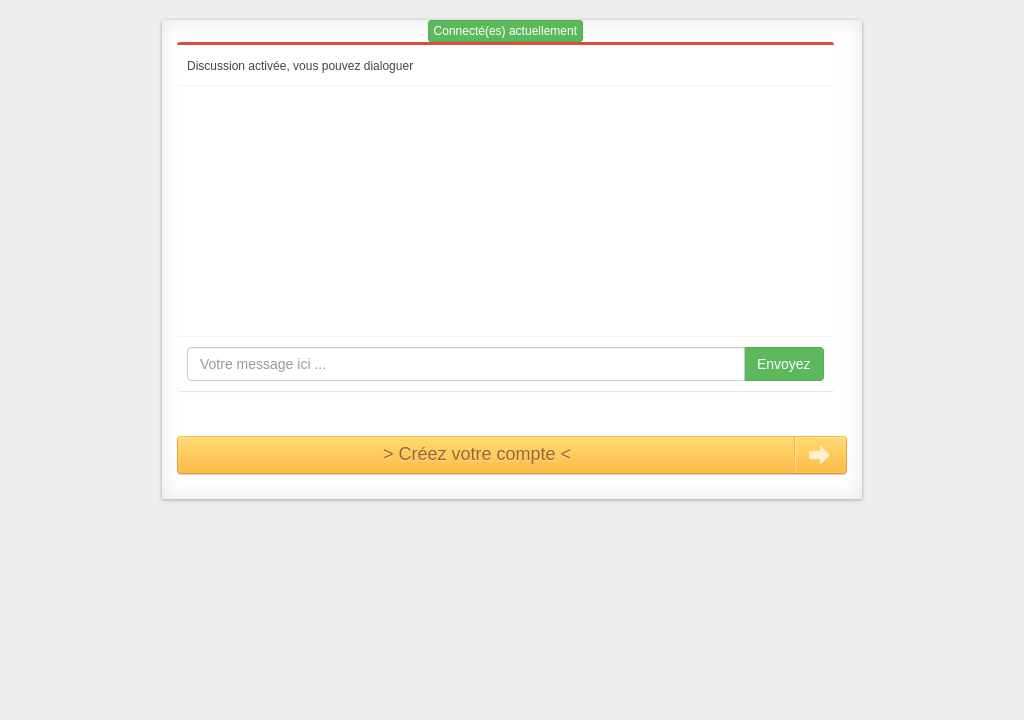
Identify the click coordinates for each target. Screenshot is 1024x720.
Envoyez (784, 364)
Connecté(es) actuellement (505, 31)
